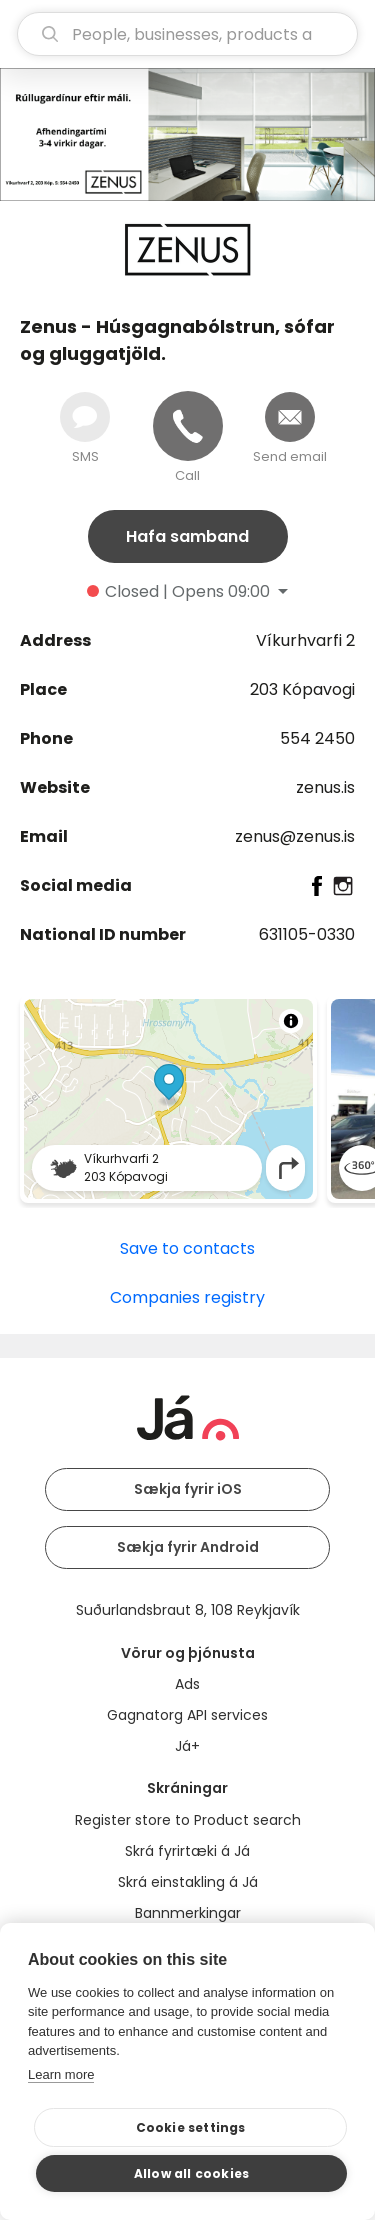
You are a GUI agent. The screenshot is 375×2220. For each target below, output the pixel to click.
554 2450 (317, 738)
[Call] (188, 426)
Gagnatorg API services (187, 1715)
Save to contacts (187, 1248)
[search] (187, 34)
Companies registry (187, 1297)
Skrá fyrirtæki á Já (187, 1851)
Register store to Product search (188, 1820)
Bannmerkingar (188, 1913)
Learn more (61, 2074)
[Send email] (290, 417)
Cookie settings (191, 2127)
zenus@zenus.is (295, 836)
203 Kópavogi (302, 689)
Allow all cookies (191, 2173)
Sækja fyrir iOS (188, 1489)
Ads (187, 1684)
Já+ (187, 1746)
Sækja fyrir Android (188, 1547)
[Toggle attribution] (291, 1021)
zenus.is (325, 787)
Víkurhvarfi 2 (305, 640)
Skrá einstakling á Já (188, 1882)
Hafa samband (187, 536)
